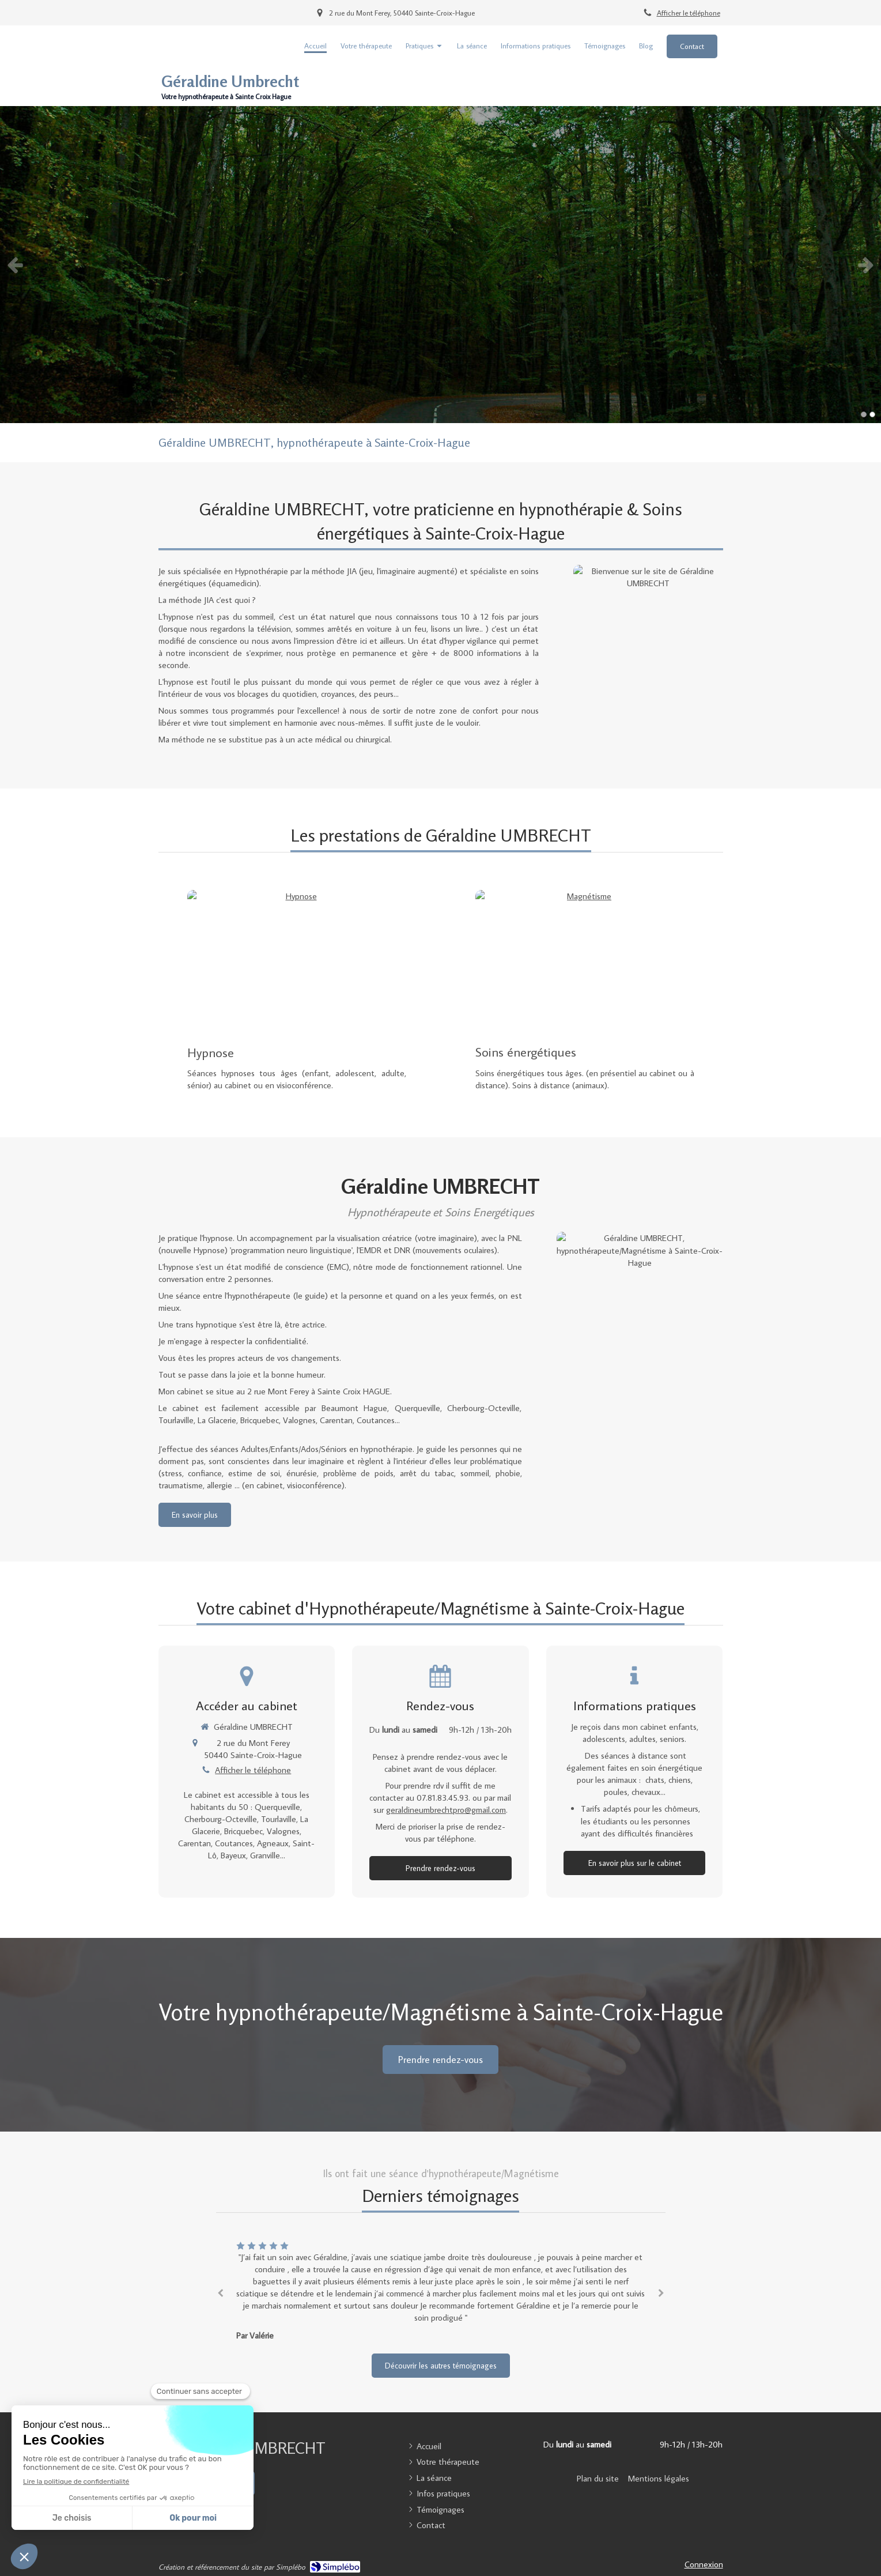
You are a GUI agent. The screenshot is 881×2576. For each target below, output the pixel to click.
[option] (440, 264)
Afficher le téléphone (688, 12)
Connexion (704, 2564)
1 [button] (864, 414)
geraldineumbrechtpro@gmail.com (446, 1809)
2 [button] (872, 414)
